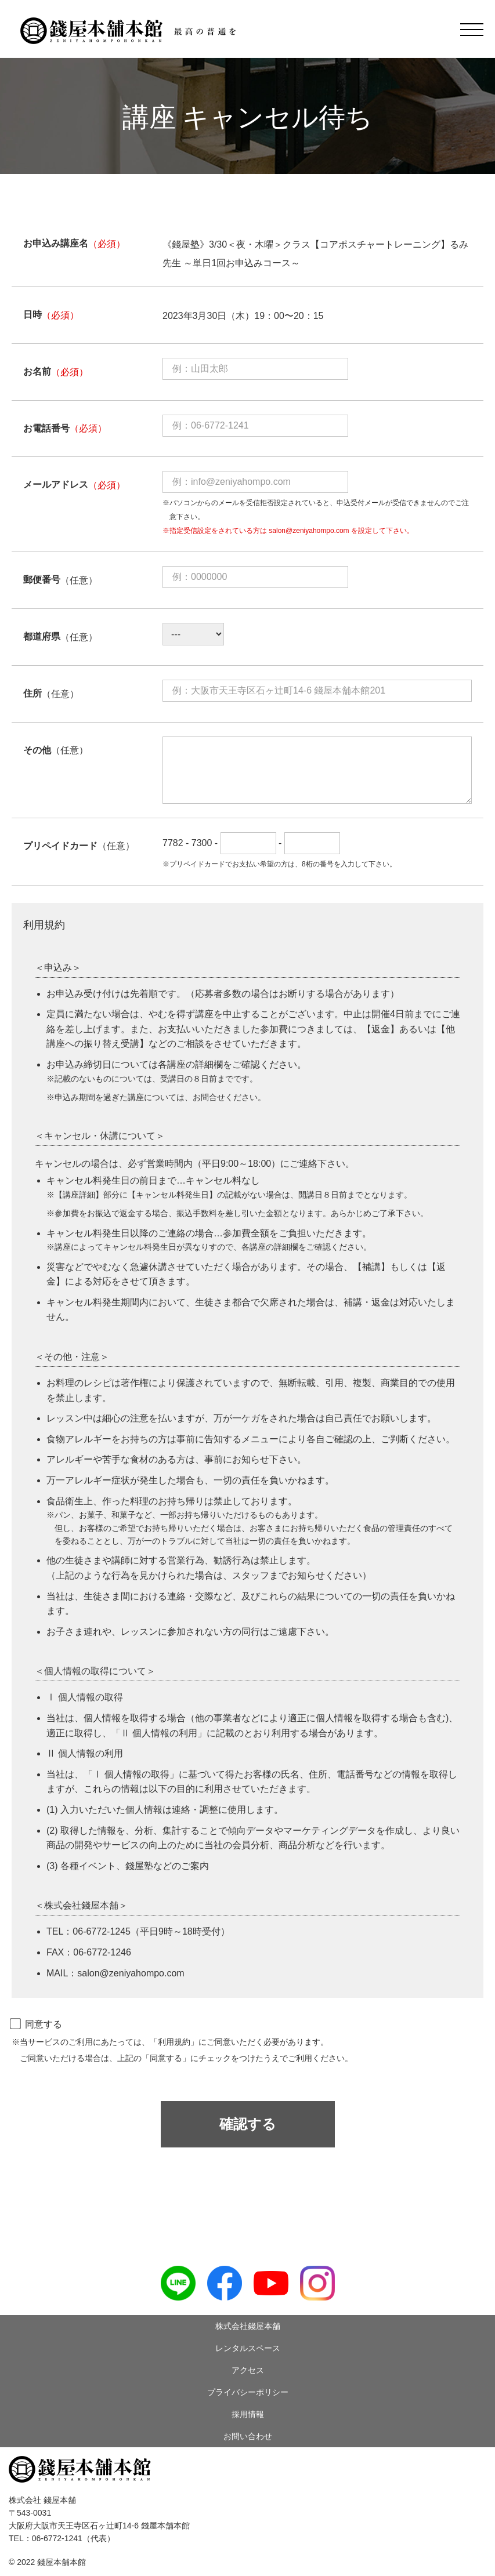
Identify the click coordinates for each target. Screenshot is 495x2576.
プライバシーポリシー (247, 2392)
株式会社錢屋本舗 (247, 2326)
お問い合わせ (247, 2436)
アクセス (248, 2370)
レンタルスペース (247, 2348)
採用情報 (248, 2414)
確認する (247, 2124)
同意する (37, 2024)
